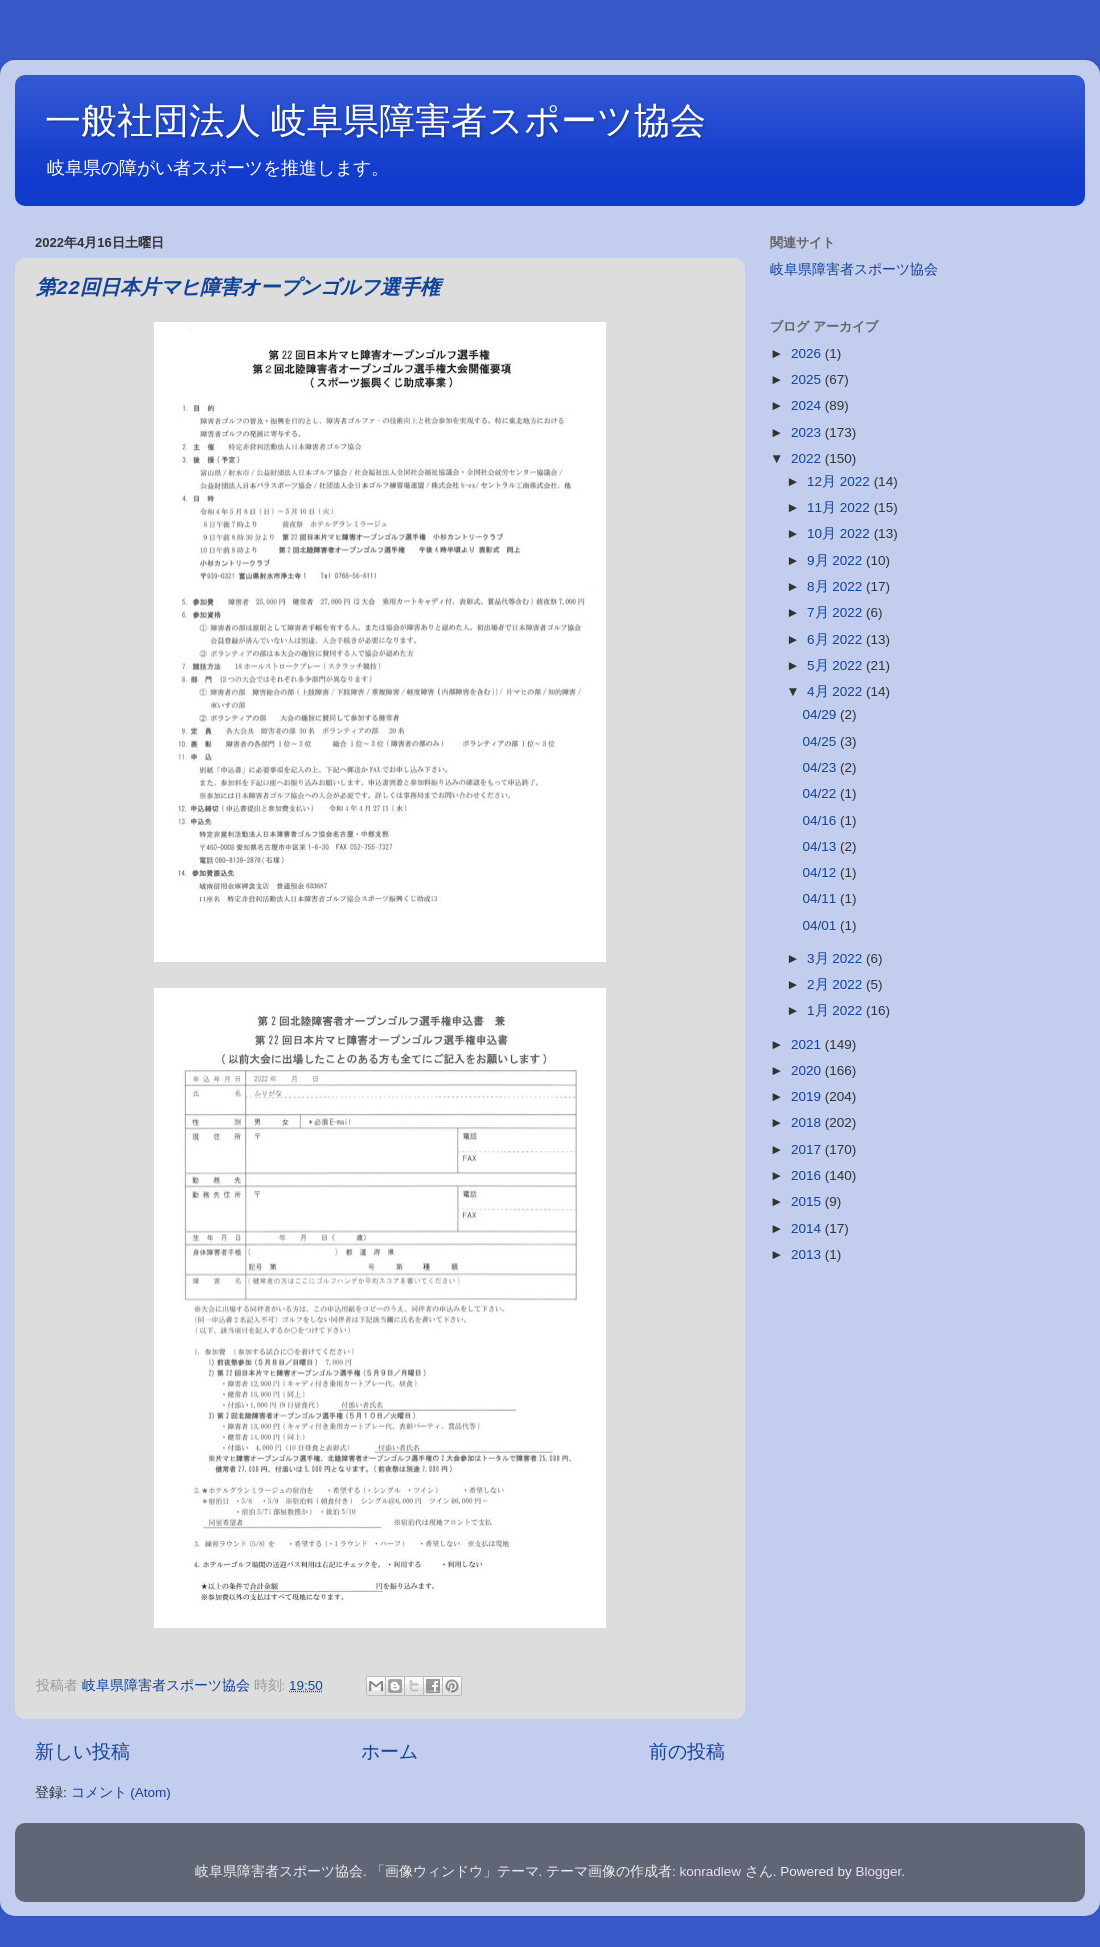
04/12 (821, 872)
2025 (808, 379)
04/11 (821, 898)
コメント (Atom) (121, 1792)
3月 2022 (836, 958)
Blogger (878, 1871)
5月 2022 (836, 665)
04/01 (821, 925)
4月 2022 (836, 691)
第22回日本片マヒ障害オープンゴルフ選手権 (238, 288)
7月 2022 (836, 612)
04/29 (821, 714)
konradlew (711, 1871)
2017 (808, 1149)
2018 (808, 1122)
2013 (808, 1254)
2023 (808, 432)
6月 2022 (836, 639)
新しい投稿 (82, 1751)
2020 (808, 1070)
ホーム (389, 1751)
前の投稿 (687, 1751)
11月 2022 (840, 507)
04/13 (821, 846)
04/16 (821, 820)
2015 (808, 1201)
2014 (808, 1228)
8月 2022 (836, 586)
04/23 (821, 767)
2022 (808, 458)
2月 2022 (836, 984)
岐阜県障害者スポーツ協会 (854, 269)
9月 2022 (836, 560)
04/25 (821, 741)
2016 (808, 1175)
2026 (808, 353)
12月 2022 (840, 481)
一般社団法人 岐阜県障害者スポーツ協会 (375, 120)
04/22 (821, 793)
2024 (808, 405)
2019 (808, 1096)
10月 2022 (840, 533)
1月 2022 (836, 1010)
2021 (808, 1044)
